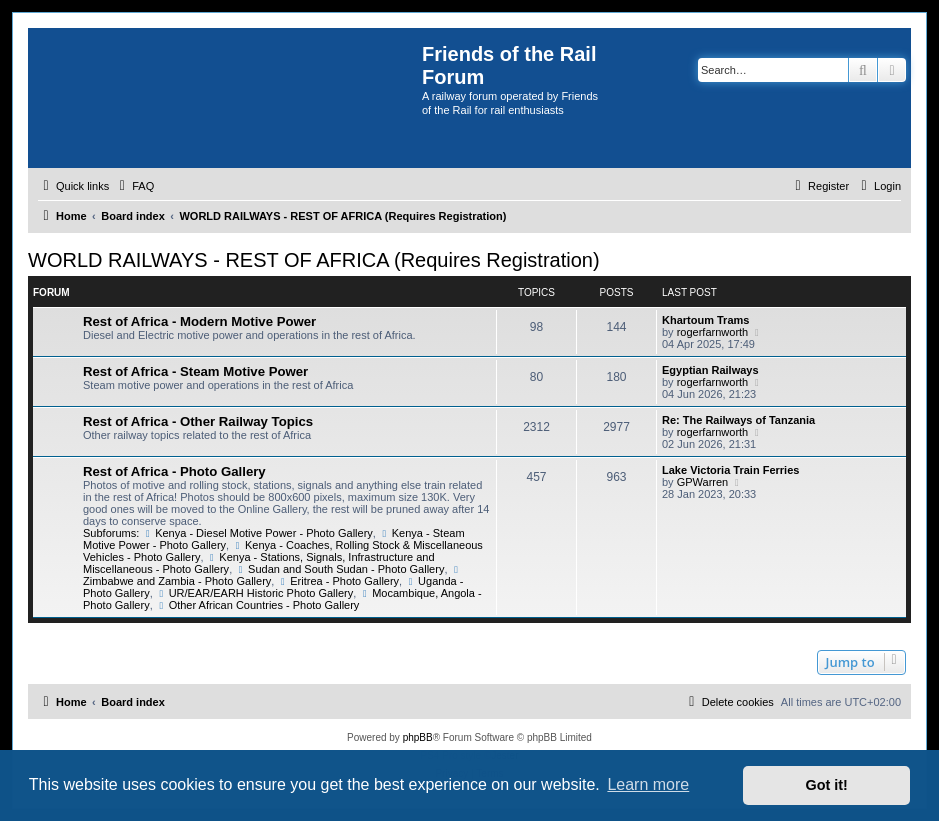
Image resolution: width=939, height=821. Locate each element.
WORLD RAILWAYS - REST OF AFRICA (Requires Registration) (314, 260)
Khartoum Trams (705, 320)
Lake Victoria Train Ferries (730, 470)
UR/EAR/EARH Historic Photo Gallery (254, 593)
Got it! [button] (827, 785)
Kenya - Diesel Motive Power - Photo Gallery (257, 533)
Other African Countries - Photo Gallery (258, 605)
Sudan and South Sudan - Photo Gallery (339, 569)
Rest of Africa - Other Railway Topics (198, 421)
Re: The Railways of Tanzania (738, 420)
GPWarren (703, 482)
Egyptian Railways (710, 370)
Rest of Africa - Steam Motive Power (195, 371)
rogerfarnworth (713, 332)
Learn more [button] (648, 784)
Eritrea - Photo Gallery (338, 581)
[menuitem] (134, 186)
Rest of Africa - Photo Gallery (174, 471)
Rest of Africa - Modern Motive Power (199, 321)
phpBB (418, 737)
